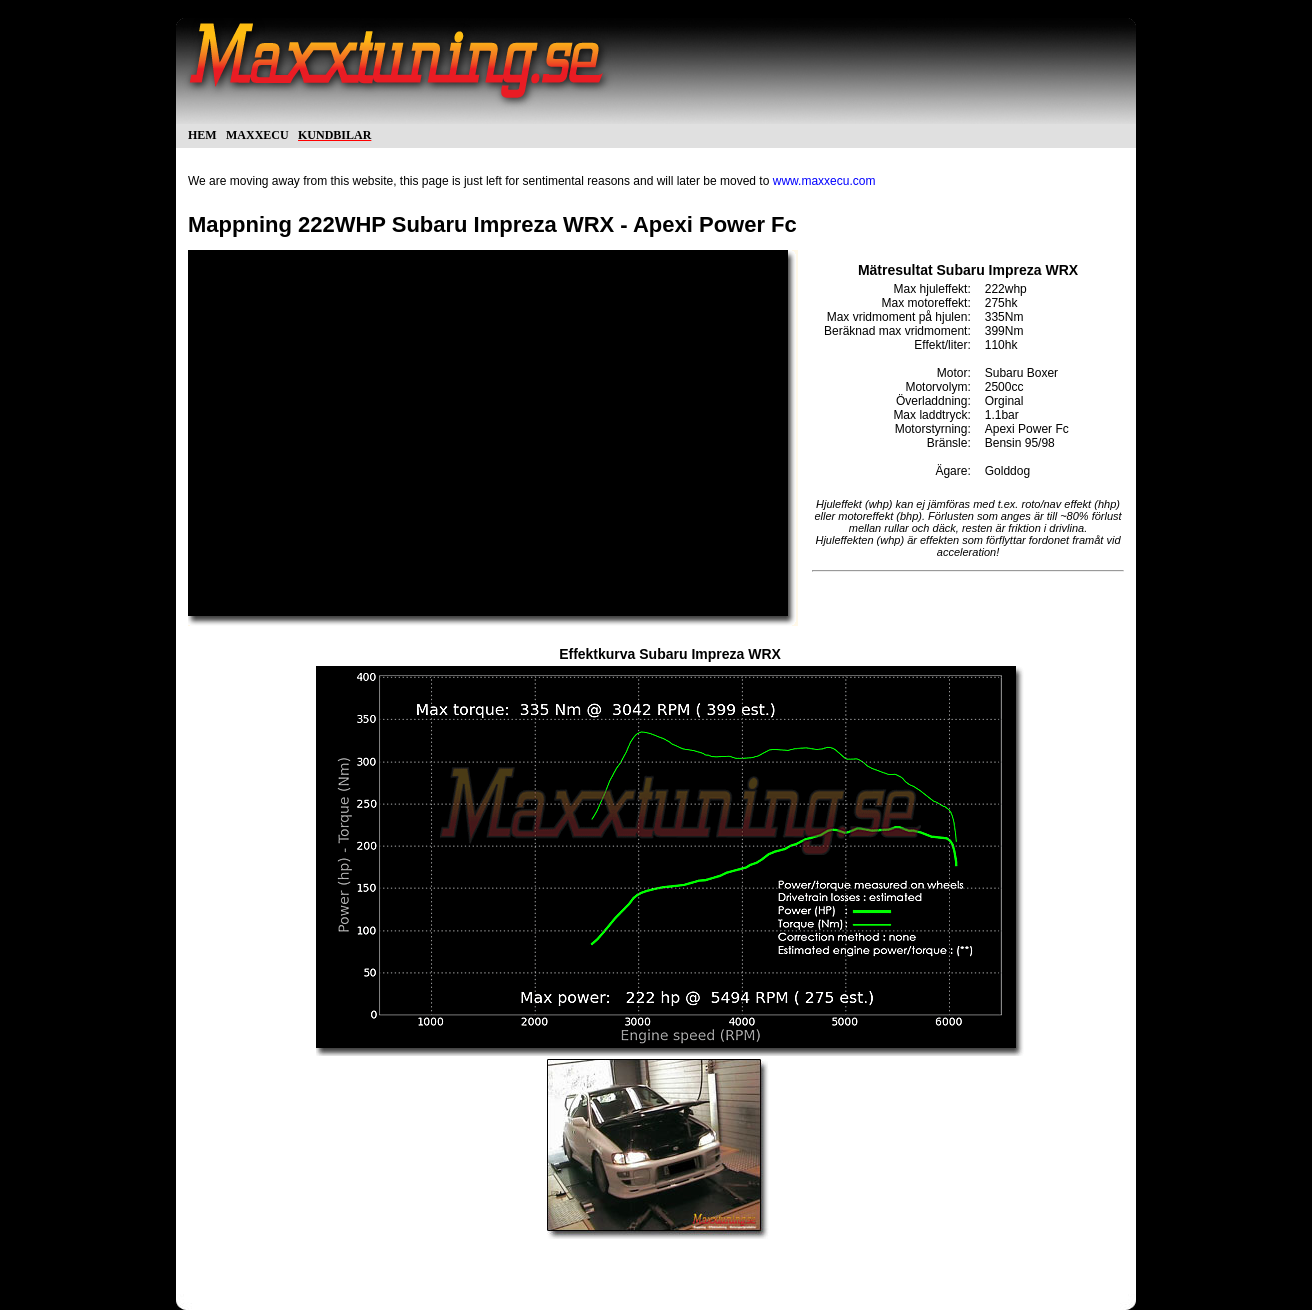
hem (202, 133)
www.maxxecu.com (824, 181)
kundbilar (334, 133)
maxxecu (257, 133)
